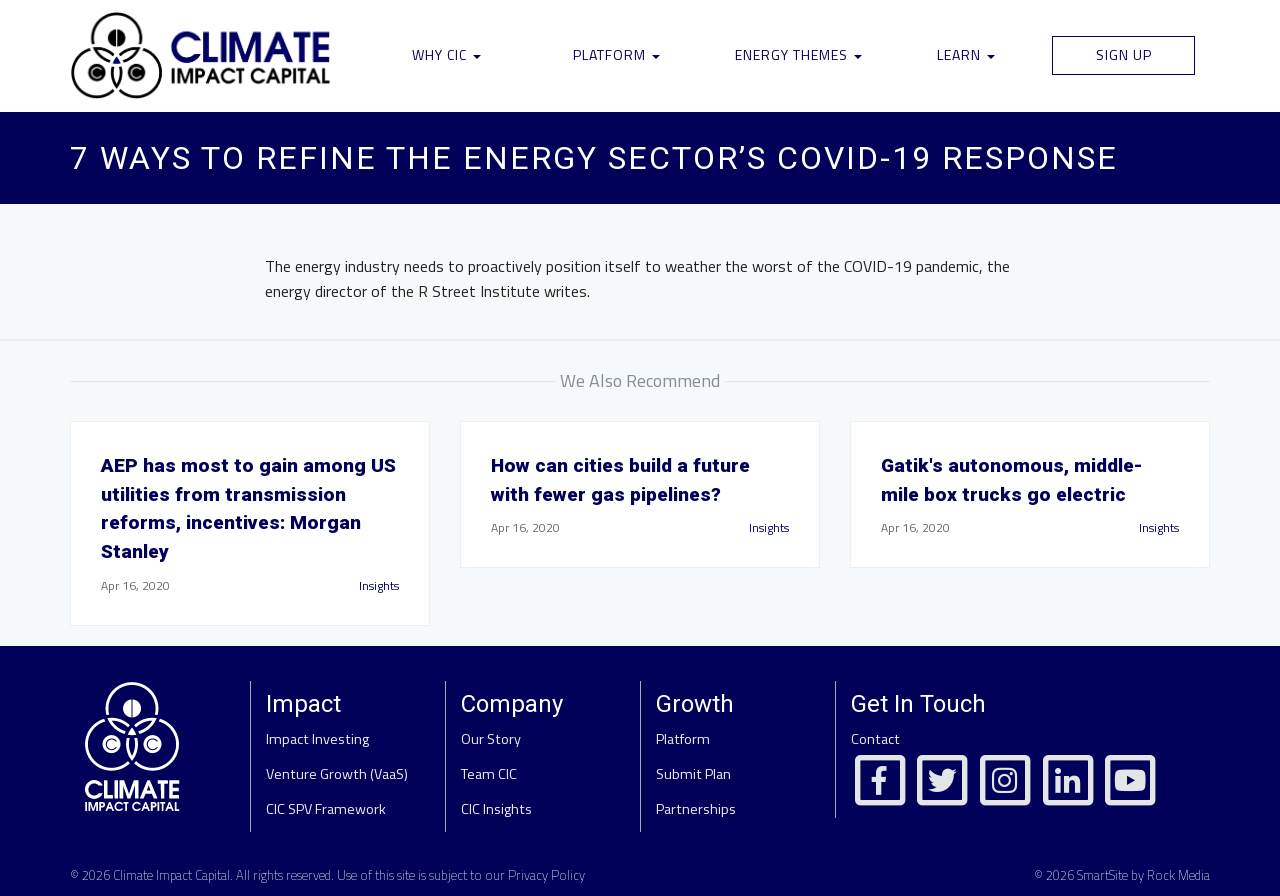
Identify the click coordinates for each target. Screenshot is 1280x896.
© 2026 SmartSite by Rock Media (1122, 875)
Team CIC (489, 774)
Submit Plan (693, 774)
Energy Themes (798, 54)
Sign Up (1124, 54)
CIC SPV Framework (326, 809)
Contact (875, 739)
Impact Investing (317, 739)
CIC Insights (496, 809)
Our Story (491, 739)
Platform (616, 54)
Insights (379, 585)
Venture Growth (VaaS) (337, 774)
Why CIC (446, 54)
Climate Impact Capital (171, 875)
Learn (966, 54)
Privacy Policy (546, 875)
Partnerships (696, 809)
